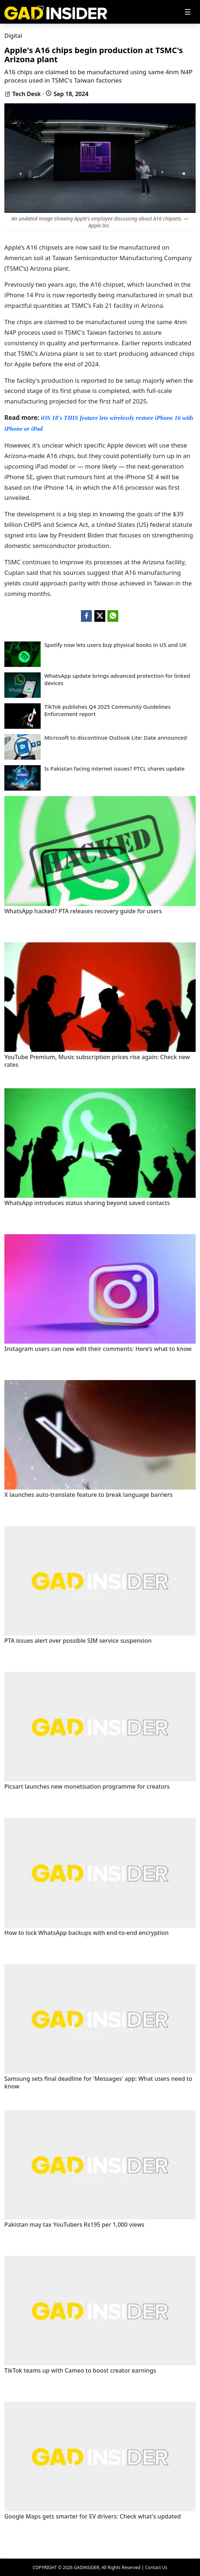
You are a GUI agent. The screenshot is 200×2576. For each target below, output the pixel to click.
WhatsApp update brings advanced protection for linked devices (117, 679)
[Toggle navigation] (188, 12)
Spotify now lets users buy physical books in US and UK (115, 644)
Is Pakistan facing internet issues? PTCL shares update (114, 768)
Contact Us (156, 2567)
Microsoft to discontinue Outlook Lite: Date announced (115, 737)
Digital (13, 36)
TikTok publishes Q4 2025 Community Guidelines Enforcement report (107, 710)
